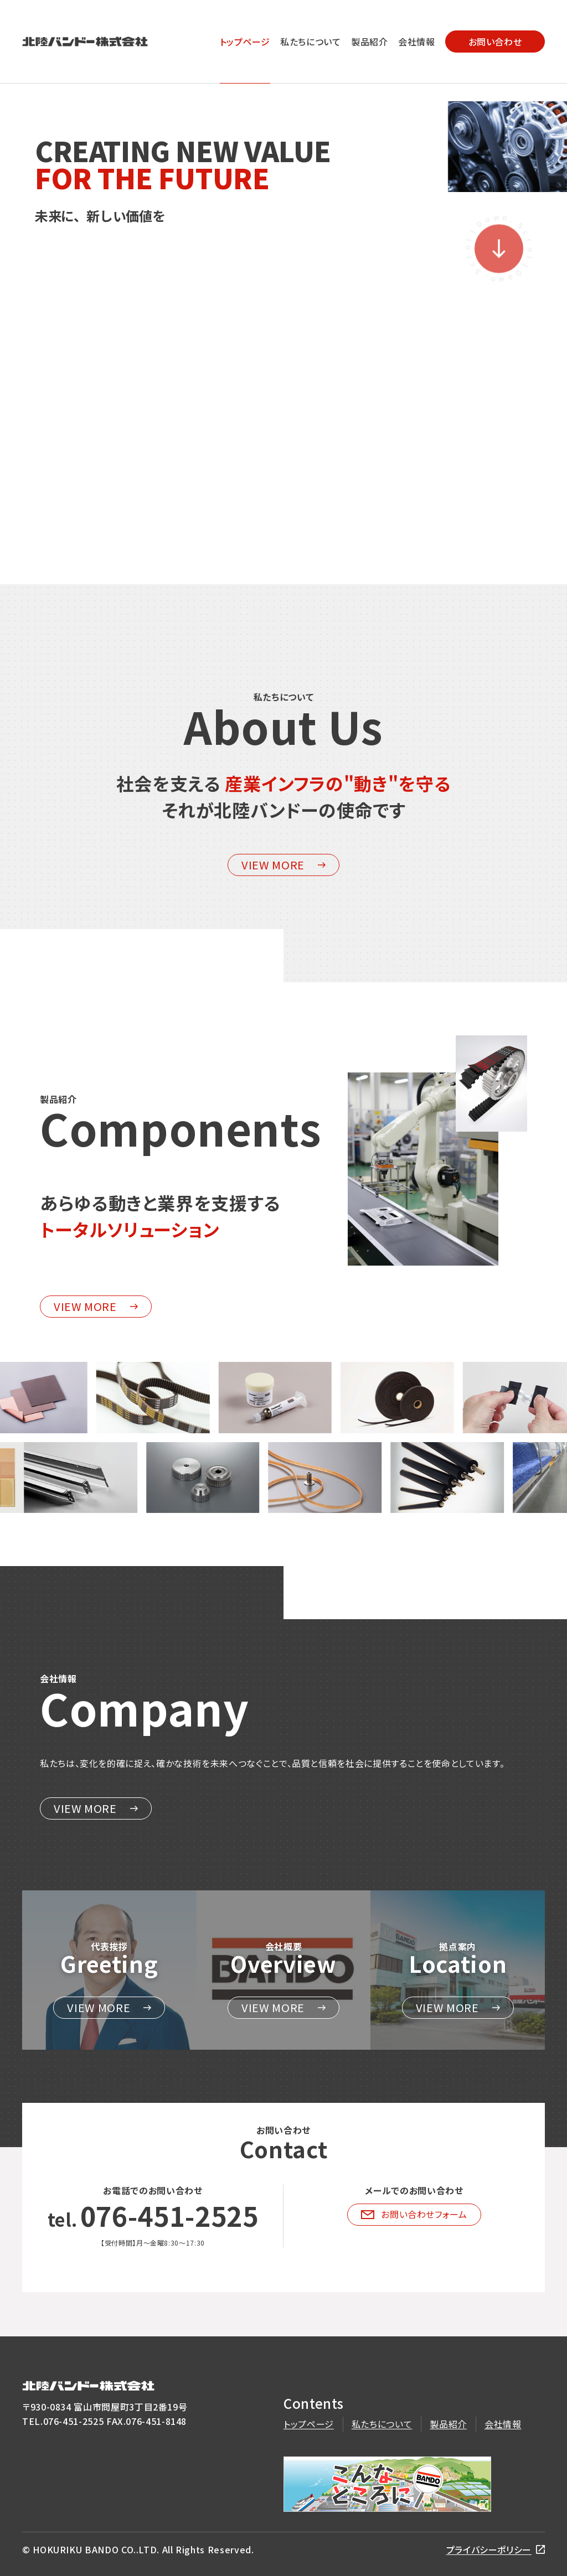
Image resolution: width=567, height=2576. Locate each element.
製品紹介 (369, 41)
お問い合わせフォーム (414, 2214)
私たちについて (310, 41)
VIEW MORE (283, 865)
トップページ (245, 41)
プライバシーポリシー (489, 2549)
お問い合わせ (495, 41)
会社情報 (416, 41)
